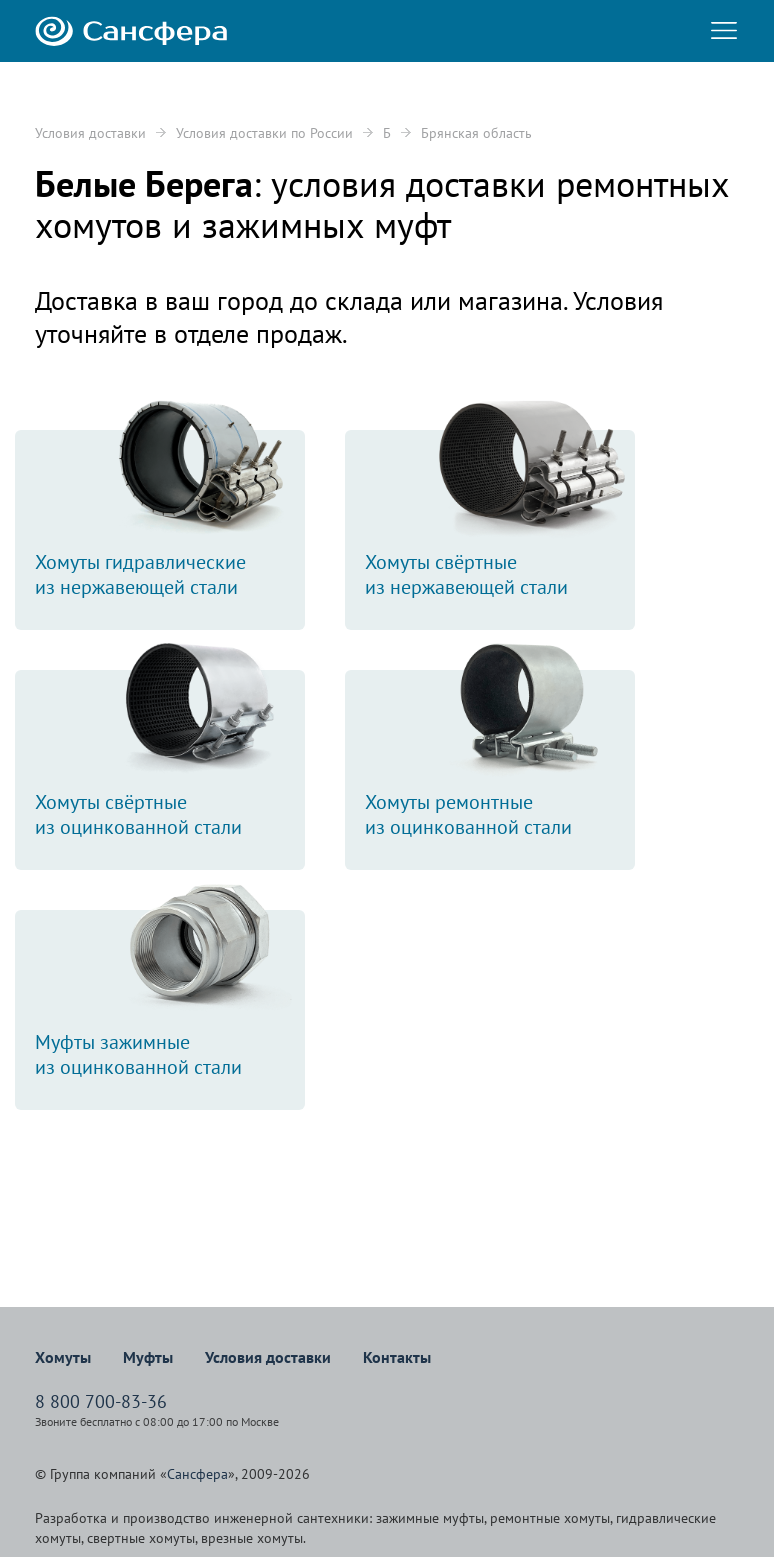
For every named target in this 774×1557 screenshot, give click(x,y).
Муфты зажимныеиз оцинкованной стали (170, 995)
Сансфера (197, 1474)
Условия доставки (90, 133)
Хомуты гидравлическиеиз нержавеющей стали (170, 515)
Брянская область (476, 133)
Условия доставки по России (264, 133)
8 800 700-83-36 (101, 1401)
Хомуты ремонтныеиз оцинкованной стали (500, 755)
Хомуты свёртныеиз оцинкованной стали (170, 755)
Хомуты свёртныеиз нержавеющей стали (500, 515)
